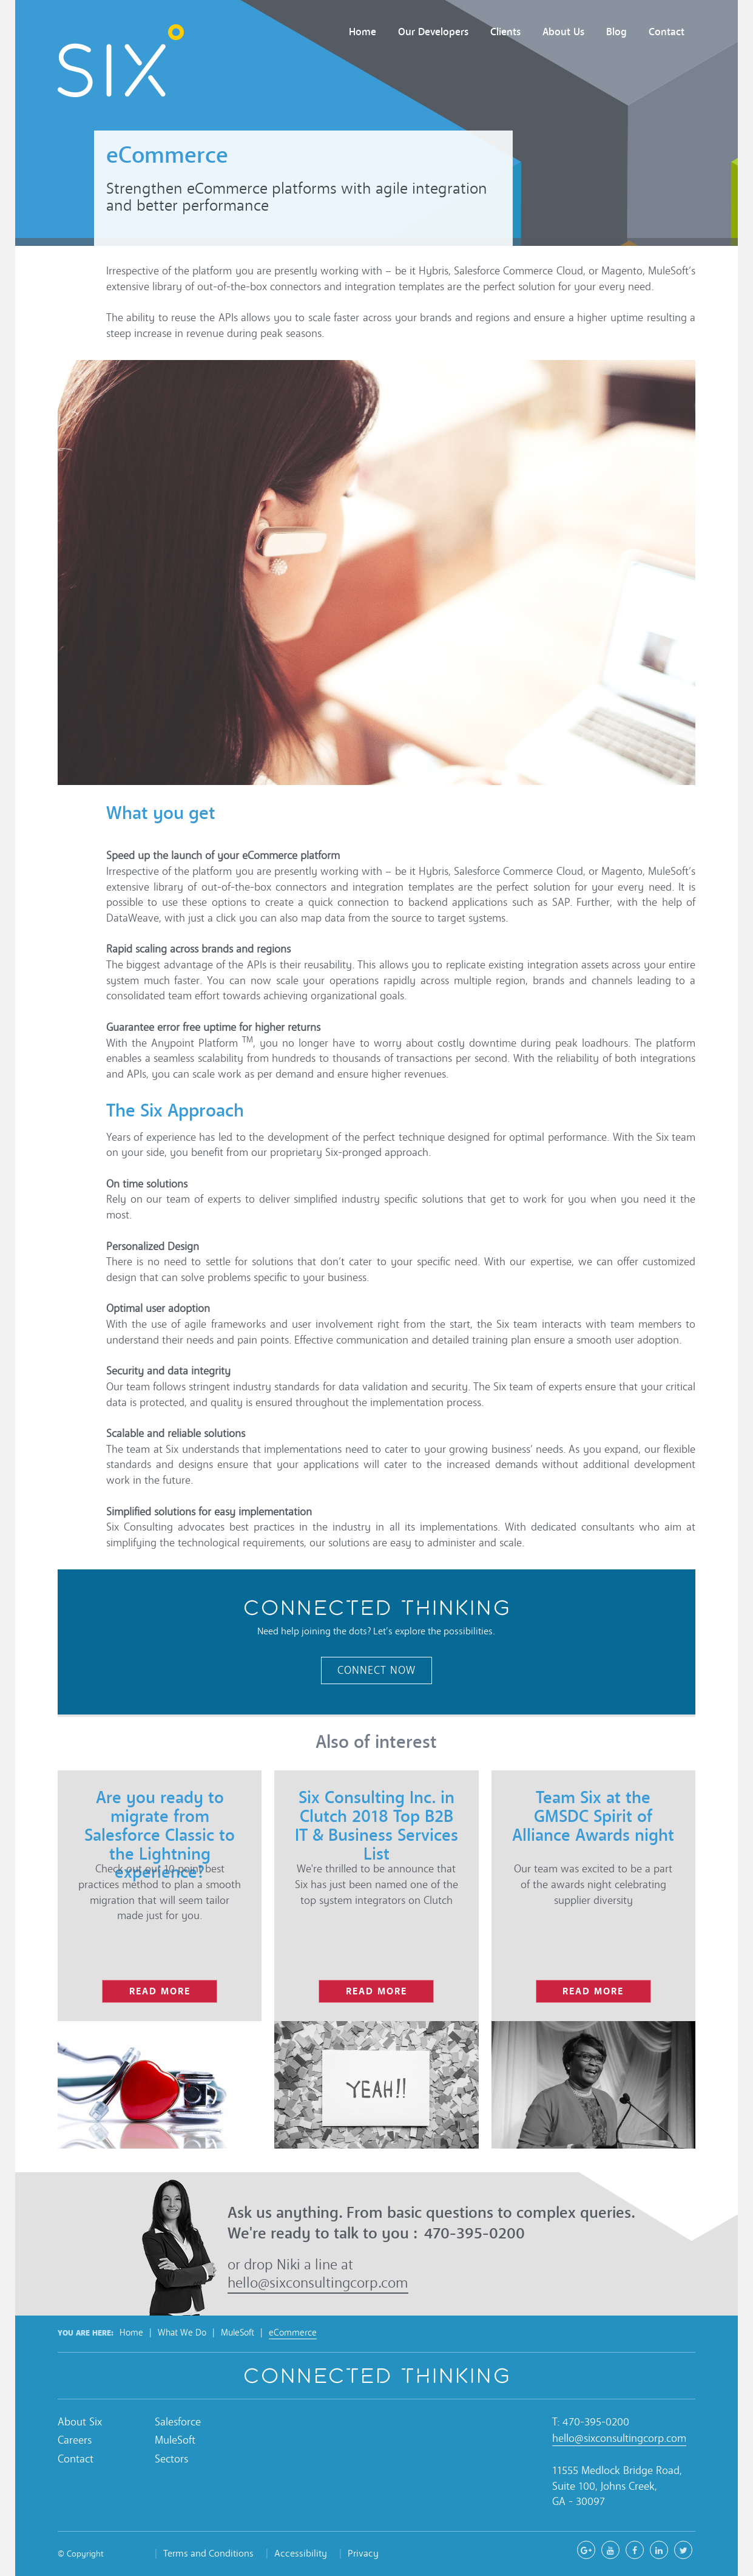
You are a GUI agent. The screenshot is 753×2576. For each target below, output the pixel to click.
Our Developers (433, 32)
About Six (80, 2422)
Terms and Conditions (208, 2553)
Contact (666, 32)
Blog (616, 32)
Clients (505, 32)
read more (160, 1991)
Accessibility (300, 2553)
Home (362, 32)
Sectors (171, 2459)
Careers (75, 2440)
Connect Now (376, 1670)
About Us (563, 32)
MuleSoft (237, 2332)
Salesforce (178, 2422)
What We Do (182, 2332)
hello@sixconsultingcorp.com (318, 2283)
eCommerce (293, 2332)
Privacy (363, 2553)
